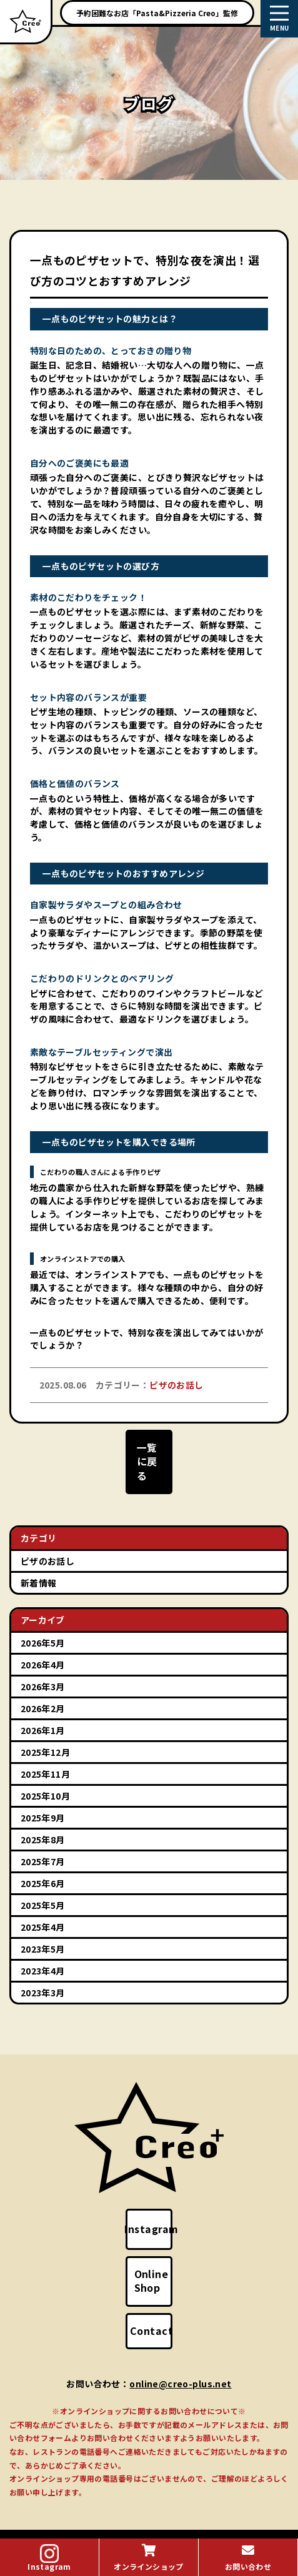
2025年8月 (43, 1824)
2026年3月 (43, 1671)
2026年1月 (43, 1714)
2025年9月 (43, 1802)
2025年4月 (43, 1911)
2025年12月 (45, 1736)
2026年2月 (43, 1693)
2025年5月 (43, 1889)
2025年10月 (45, 1780)
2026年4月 (43, 1649)
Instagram (160, 2213)
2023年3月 (43, 1977)
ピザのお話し (48, 1545)
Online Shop (159, 2259)
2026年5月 (43, 1627)
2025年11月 (45, 1758)
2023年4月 (43, 1955)
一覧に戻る (148, 1460)
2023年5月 (43, 1933)
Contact (158, 2302)
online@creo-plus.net (180, 2355)
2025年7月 (43, 1846)
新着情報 (39, 1567)
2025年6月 (43, 1867)
